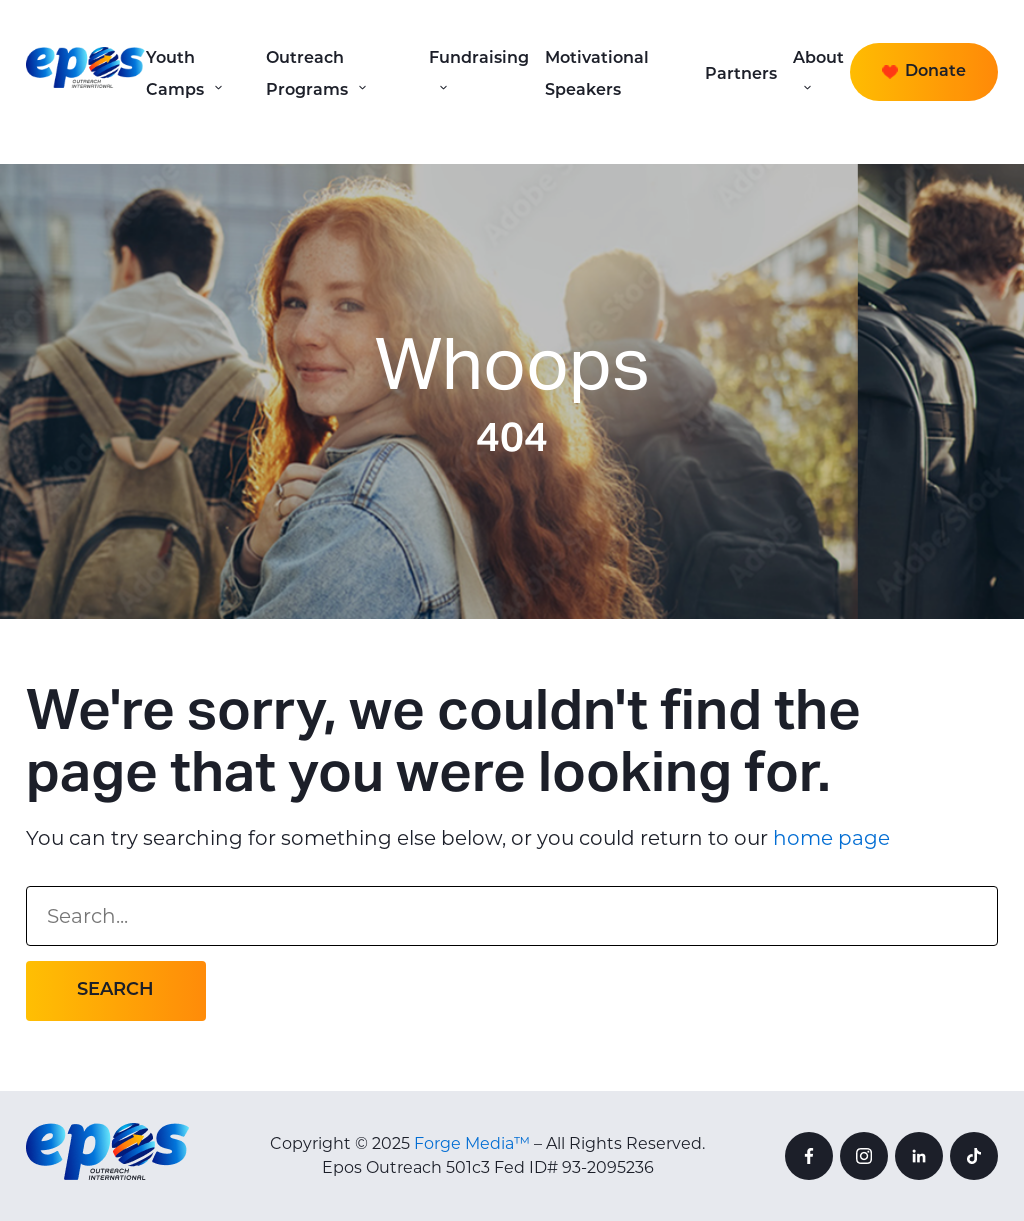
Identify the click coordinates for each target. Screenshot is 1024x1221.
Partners (741, 75)
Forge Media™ (472, 1143)
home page (831, 838)
